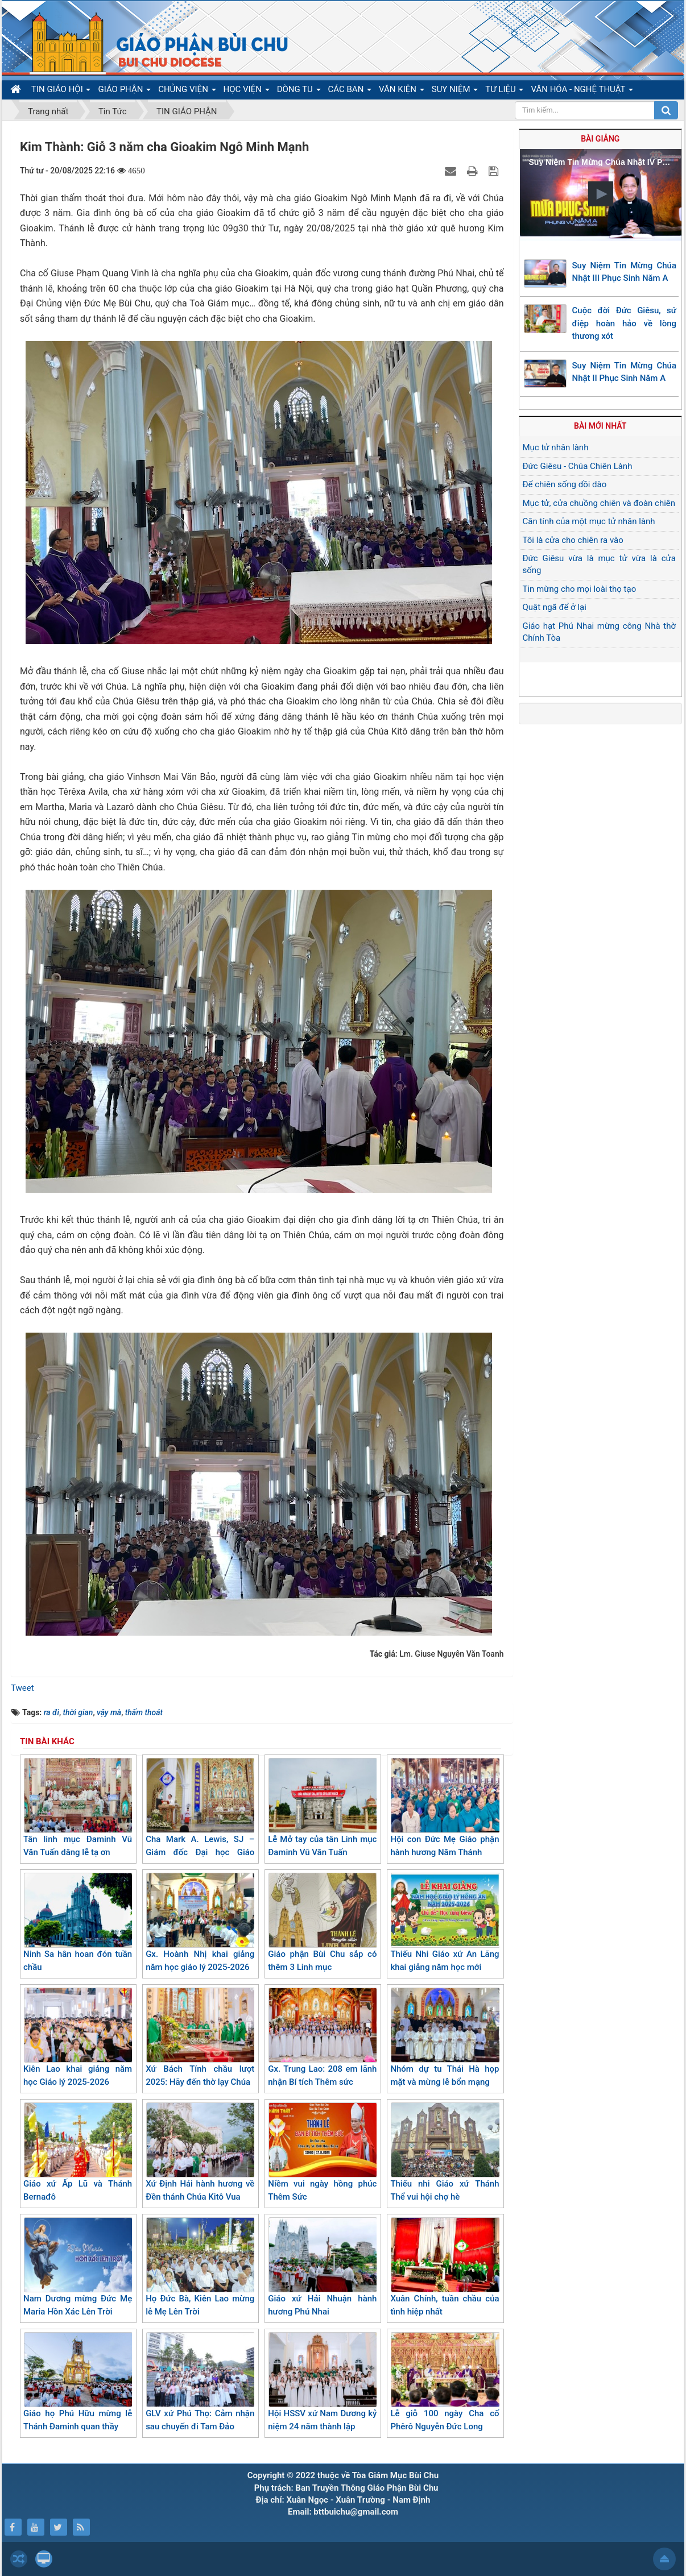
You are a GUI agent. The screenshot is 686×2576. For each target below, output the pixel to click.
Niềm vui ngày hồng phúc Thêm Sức (322, 2152)
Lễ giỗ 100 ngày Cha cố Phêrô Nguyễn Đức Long (444, 2382)
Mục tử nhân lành (556, 447)
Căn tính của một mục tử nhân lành (589, 521)
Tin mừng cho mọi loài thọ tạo (580, 589)
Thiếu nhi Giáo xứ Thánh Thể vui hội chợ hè (444, 2152)
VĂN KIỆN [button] (401, 91)
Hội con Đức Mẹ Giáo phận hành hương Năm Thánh (444, 1807)
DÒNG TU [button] (299, 91)
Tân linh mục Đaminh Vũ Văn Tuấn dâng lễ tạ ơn (77, 1807)
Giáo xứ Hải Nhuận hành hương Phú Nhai (322, 2267)
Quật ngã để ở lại (554, 607)
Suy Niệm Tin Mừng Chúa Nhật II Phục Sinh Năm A (624, 372)
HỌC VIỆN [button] (247, 91)
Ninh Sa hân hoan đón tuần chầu (77, 1922)
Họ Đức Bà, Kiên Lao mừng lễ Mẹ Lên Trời (200, 2267)
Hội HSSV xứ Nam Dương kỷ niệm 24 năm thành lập (322, 2382)
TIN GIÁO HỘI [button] (60, 91)
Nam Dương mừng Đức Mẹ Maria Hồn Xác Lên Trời (77, 2267)
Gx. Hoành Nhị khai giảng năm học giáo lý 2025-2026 (200, 1922)
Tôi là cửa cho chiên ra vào (573, 540)
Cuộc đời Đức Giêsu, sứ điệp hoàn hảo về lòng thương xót (624, 323)
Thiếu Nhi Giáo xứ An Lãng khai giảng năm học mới (444, 1922)
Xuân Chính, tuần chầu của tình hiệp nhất (444, 2267)
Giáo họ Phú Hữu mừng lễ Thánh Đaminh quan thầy (77, 2382)
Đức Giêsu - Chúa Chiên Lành (578, 466)
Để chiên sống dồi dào (565, 484)
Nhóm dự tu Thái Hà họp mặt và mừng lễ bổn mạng (444, 2037)
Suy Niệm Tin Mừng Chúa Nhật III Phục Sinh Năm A (624, 272)
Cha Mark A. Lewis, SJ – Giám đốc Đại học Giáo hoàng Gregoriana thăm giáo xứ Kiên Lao (200, 1820)
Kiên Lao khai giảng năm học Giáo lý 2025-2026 (77, 2037)
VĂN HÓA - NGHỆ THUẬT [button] (582, 91)
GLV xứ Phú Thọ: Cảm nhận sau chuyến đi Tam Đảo (200, 2382)
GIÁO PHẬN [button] (124, 91)
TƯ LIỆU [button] (504, 91)
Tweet (22, 1688)
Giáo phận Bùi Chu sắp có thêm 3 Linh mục (322, 1922)
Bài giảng (600, 138)
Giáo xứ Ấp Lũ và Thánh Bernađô (77, 2152)
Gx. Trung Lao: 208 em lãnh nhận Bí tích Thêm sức (322, 2037)
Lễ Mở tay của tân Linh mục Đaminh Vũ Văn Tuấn (322, 1807)
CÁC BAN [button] (350, 91)
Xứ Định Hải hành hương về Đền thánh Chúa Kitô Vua (200, 2152)
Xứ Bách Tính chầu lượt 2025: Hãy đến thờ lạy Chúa (200, 2037)
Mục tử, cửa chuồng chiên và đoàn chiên (599, 503)
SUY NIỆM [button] (455, 91)
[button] (600, 193)
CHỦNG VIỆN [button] (187, 91)
